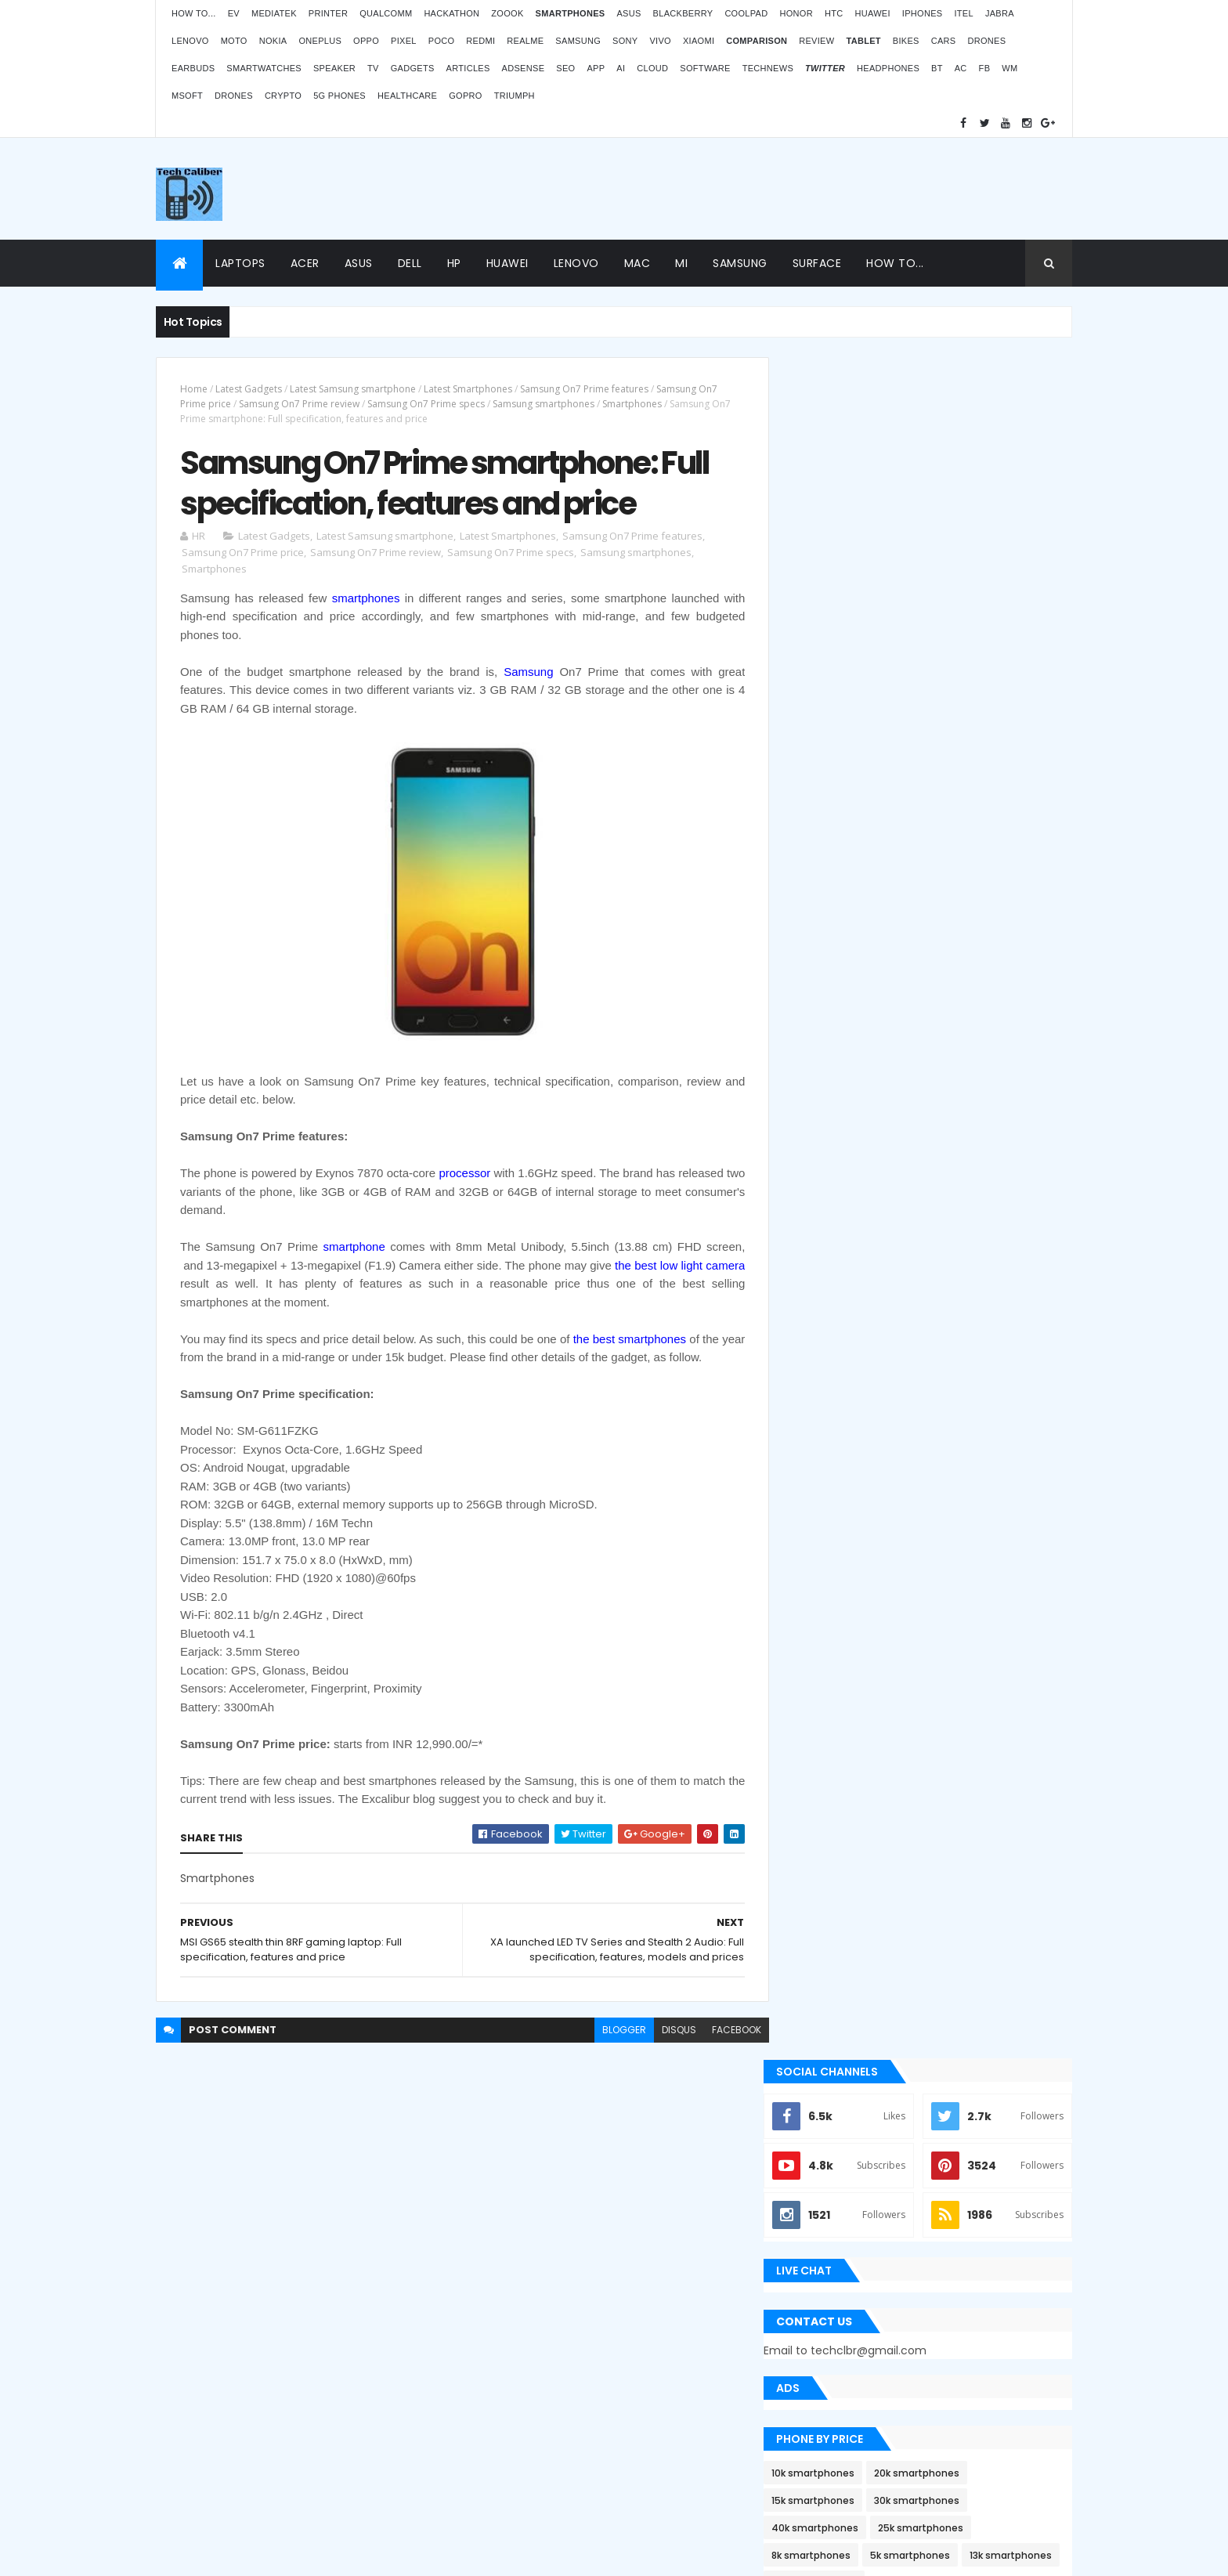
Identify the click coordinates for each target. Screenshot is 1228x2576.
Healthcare (407, 95)
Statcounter (501, 2407)
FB (985, 68)
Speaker (334, 68)
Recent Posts (859, 1576)
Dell (410, 263)
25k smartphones (945, 826)
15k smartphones (837, 799)
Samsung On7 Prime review (299, 403)
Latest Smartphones (468, 389)
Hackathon (451, 13)
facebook (724, 2031)
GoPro (465, 95)
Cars (943, 40)
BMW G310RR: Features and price (937, 2369)
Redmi (480, 40)
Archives (1001, 1576)
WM (1009, 68)
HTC (834, 13)
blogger (612, 2031)
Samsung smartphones (543, 403)
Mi (681, 263)
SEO (565, 68)
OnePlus (319, 40)
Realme (525, 40)
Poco (441, 40)
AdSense (523, 68)
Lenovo (190, 40)
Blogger (646, 2450)
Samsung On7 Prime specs (426, 403)
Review (816, 40)
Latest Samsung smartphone (353, 389)
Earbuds (193, 68)
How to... (194, 13)
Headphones (888, 68)
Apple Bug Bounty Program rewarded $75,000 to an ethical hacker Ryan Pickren (928, 1296)
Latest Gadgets (248, 389)
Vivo (660, 40)
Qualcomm (385, 13)
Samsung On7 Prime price (243, 554)
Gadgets (413, 68)
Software (705, 68)
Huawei (872, 13)
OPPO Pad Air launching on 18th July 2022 (958, 2217)
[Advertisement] (787, 189)
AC (961, 68)
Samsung (578, 40)
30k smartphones (941, 799)
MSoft (187, 95)
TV (373, 68)
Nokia (273, 40)
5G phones (339, 95)
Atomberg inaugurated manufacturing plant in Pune (955, 2293)
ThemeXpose (202, 2554)
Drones (986, 40)
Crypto (283, 95)
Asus (628, 13)
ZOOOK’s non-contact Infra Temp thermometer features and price (940, 2142)
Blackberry (683, 13)
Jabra (999, 13)
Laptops (240, 263)
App (596, 68)
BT (937, 68)
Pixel (404, 40)
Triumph (514, 95)
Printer (328, 13)
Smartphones (632, 403)
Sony (624, 40)
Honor (795, 13)
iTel (963, 13)
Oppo (366, 40)
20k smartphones (941, 772)
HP (454, 263)
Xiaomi (698, 40)
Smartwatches (264, 68)
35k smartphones (940, 881)
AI (620, 68)
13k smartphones (837, 881)
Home (194, 389)
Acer (305, 263)
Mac (637, 263)
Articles (468, 68)
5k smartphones (934, 854)
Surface (817, 263)
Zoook (507, 13)
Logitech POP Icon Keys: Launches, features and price (941, 2444)
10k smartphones (837, 772)
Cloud (652, 68)
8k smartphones (835, 854)
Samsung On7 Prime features (584, 389)
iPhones (922, 13)
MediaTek (274, 13)
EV (234, 13)
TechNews (767, 68)
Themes (261, 2554)
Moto (234, 40)
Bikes (906, 40)
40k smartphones (839, 826)
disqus (667, 2031)
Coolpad (746, 13)
